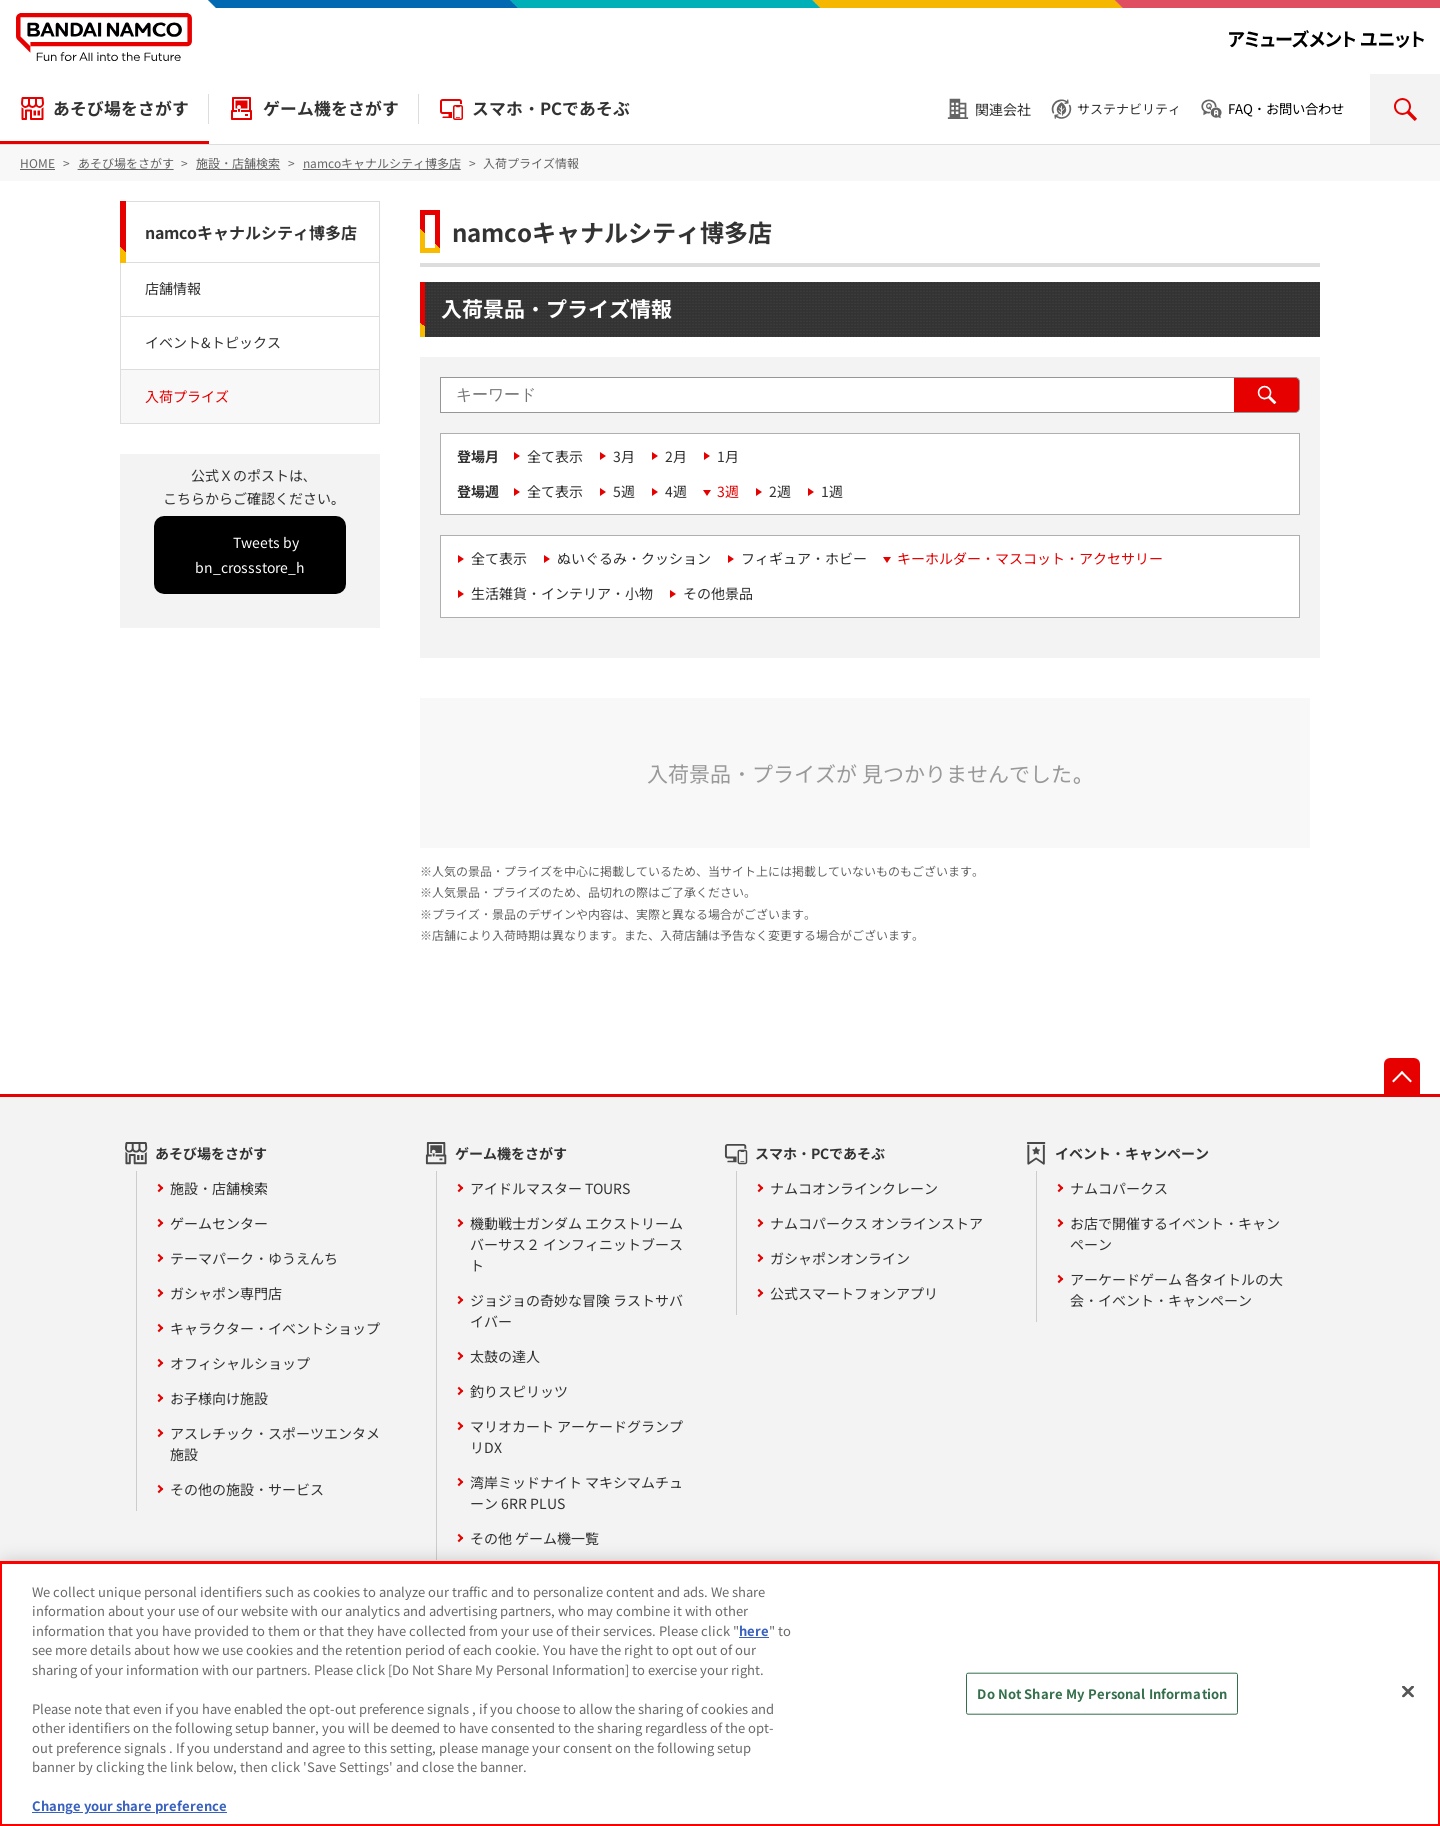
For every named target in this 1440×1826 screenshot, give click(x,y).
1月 (728, 456)
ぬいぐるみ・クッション (634, 558)
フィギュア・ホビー (804, 558)
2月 (676, 456)
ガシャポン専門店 (226, 1293)
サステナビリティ (1129, 108)
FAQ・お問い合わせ (1286, 108)
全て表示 (555, 456)
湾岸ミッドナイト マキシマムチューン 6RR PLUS (576, 1492)
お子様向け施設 (219, 1398)
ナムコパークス (1119, 1188)
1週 (832, 491)
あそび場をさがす (121, 108)
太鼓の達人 (505, 1356)
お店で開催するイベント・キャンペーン (1175, 1233)
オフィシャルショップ (240, 1363)
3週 (728, 491)
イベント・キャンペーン (1132, 1153)
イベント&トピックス (213, 342)
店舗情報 (173, 288)
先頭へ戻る (1402, 1076)
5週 (624, 491)
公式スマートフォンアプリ (854, 1293)
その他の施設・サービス (247, 1489)
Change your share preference (129, 1805)
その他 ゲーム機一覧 (534, 1538)
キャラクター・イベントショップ (275, 1328)
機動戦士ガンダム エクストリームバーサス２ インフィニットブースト (576, 1244)
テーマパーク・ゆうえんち (254, 1258)
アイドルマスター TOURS (550, 1188)
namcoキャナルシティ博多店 (251, 232)
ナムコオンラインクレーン (854, 1188)
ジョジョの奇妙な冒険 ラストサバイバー (576, 1310)
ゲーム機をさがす (331, 108)
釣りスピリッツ (519, 1391)
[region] (720, 1694)
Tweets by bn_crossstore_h (250, 554)
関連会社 (1003, 109)
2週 (780, 491)
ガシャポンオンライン (840, 1258)
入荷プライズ (187, 396)
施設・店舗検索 (219, 1188)
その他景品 (718, 593)
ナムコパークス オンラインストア (876, 1223)
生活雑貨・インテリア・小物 (562, 593)
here (754, 1630)
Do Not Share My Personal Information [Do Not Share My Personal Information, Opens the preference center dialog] (1102, 1693)
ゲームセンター (219, 1223)
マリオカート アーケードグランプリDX (576, 1436)
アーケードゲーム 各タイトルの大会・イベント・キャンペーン (1176, 1289)
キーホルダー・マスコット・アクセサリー (1030, 558)
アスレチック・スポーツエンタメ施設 (275, 1443)
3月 (624, 456)
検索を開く (1405, 109)
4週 (676, 491)
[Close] (1408, 1691)
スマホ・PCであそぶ (551, 108)
